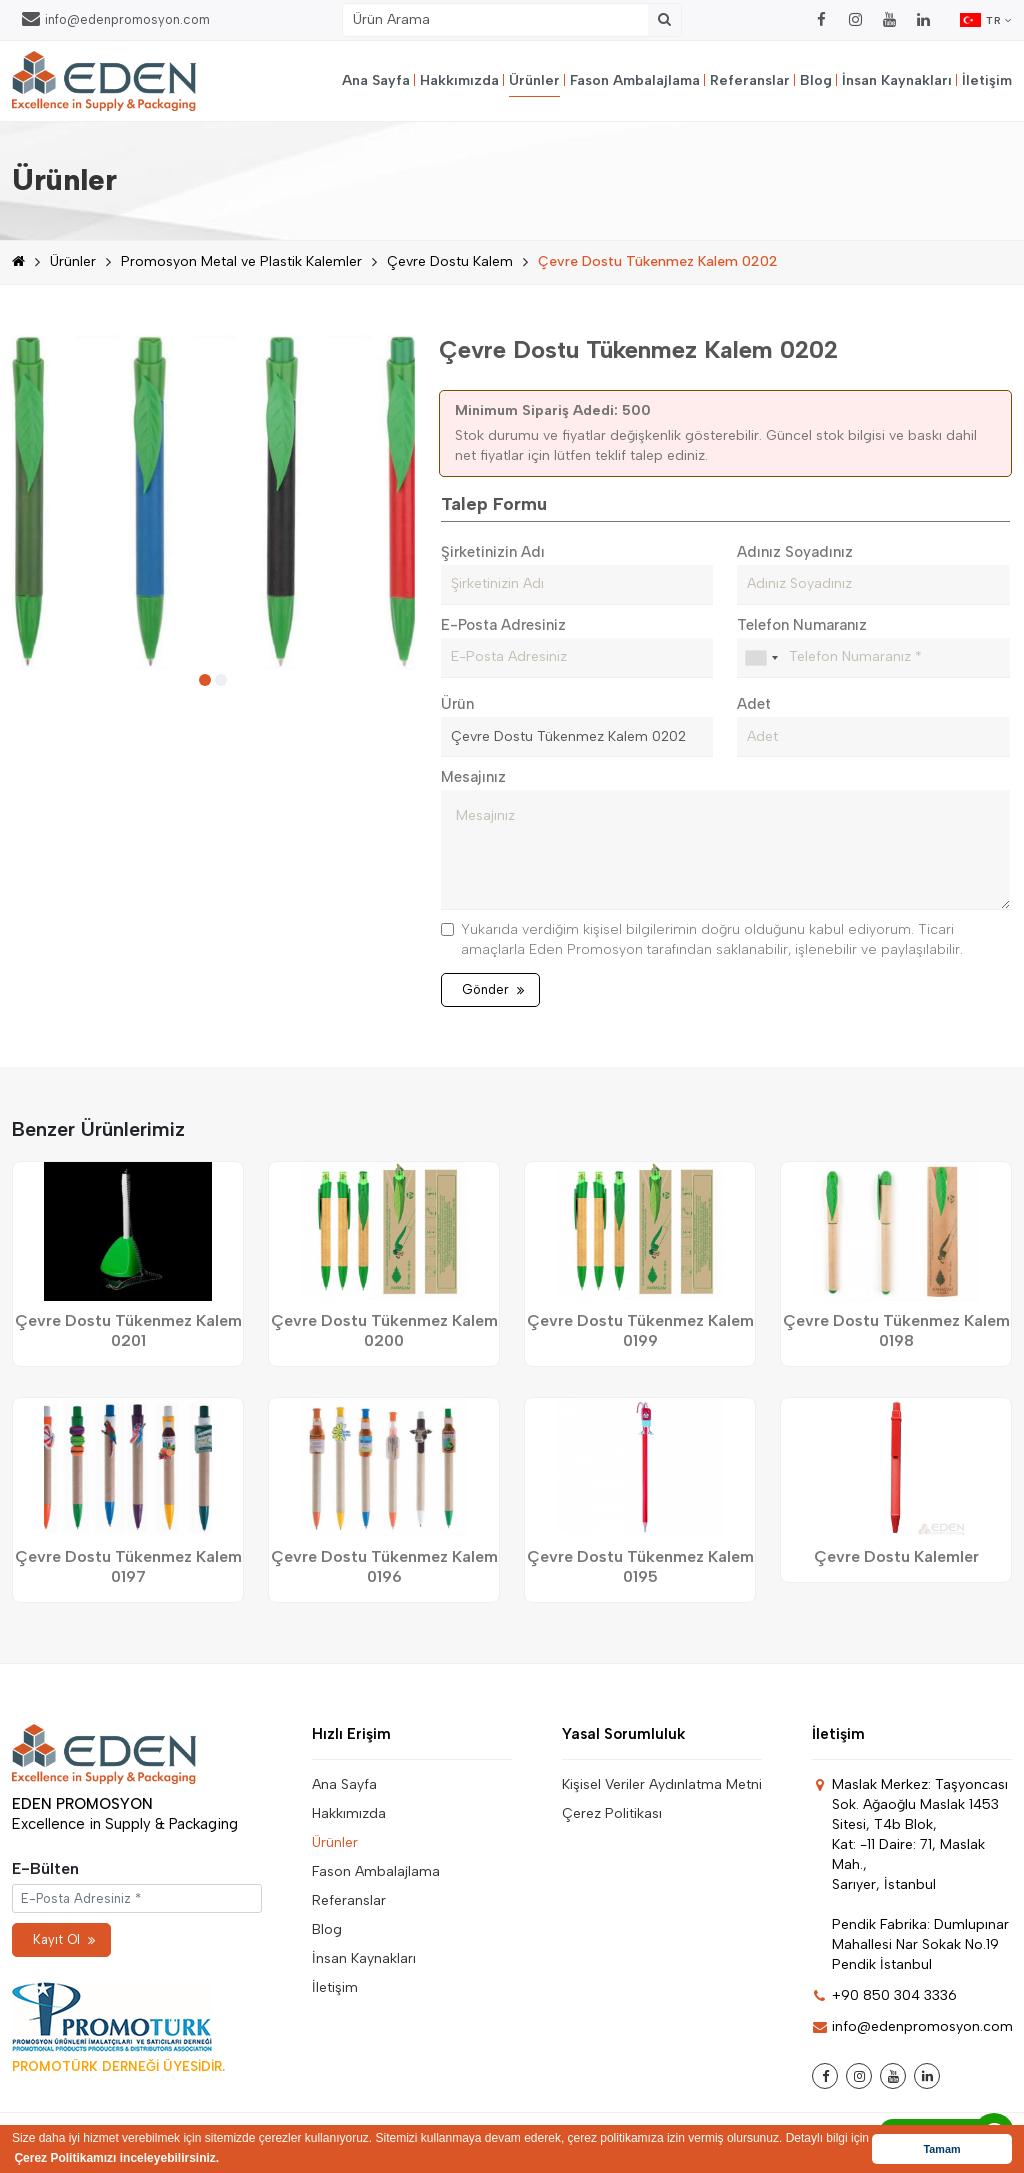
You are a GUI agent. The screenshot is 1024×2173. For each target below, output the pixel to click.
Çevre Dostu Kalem (450, 261)
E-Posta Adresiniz (503, 625)
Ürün (457, 704)
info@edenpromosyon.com (116, 19)
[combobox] (761, 658)
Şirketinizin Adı (493, 552)
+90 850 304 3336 (884, 1995)
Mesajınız (473, 777)
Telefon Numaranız (802, 625)
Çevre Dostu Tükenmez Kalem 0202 (658, 261)
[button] (205, 680)
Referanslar (750, 80)
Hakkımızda (459, 80)
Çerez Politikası (612, 1813)
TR (986, 20)
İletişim (987, 80)
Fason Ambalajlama (635, 80)
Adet (754, 704)
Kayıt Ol (64, 1939)
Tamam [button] (941, 2149)
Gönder (493, 989)
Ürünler (534, 80)
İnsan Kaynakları (897, 80)
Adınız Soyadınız (795, 552)
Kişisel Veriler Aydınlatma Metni (662, 1784)
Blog (816, 80)
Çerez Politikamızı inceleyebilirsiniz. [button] (116, 2158)
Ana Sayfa (376, 80)
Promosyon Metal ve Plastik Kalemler (241, 261)
